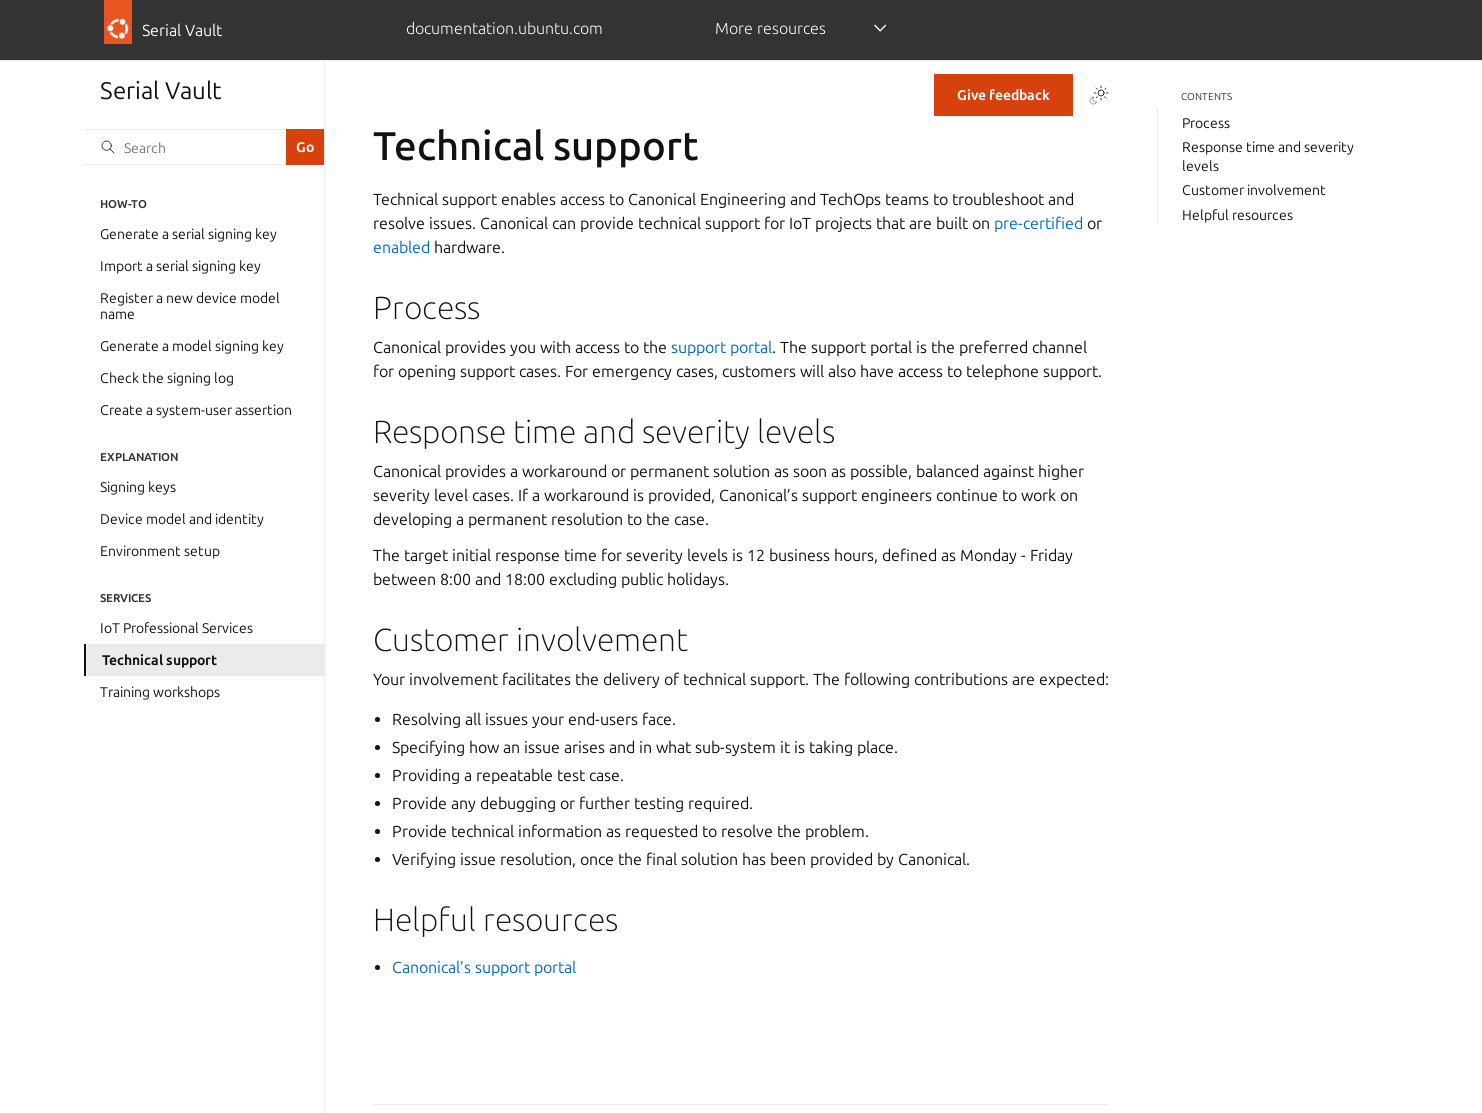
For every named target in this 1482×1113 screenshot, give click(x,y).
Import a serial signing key (180, 266)
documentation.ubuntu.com (504, 28)
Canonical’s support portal (484, 967)
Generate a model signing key (192, 346)
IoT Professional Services (176, 628)
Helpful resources (1237, 215)
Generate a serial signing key (188, 234)
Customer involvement (1254, 190)
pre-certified (1038, 223)
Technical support (159, 660)
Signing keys (138, 487)
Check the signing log (167, 378)
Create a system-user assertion (196, 410)
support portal (721, 347)
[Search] (185, 147)
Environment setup (160, 551)
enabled (401, 247)
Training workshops (160, 692)
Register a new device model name (190, 306)
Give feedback (1003, 95)
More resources (770, 28)
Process (1206, 123)
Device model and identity (182, 519)
